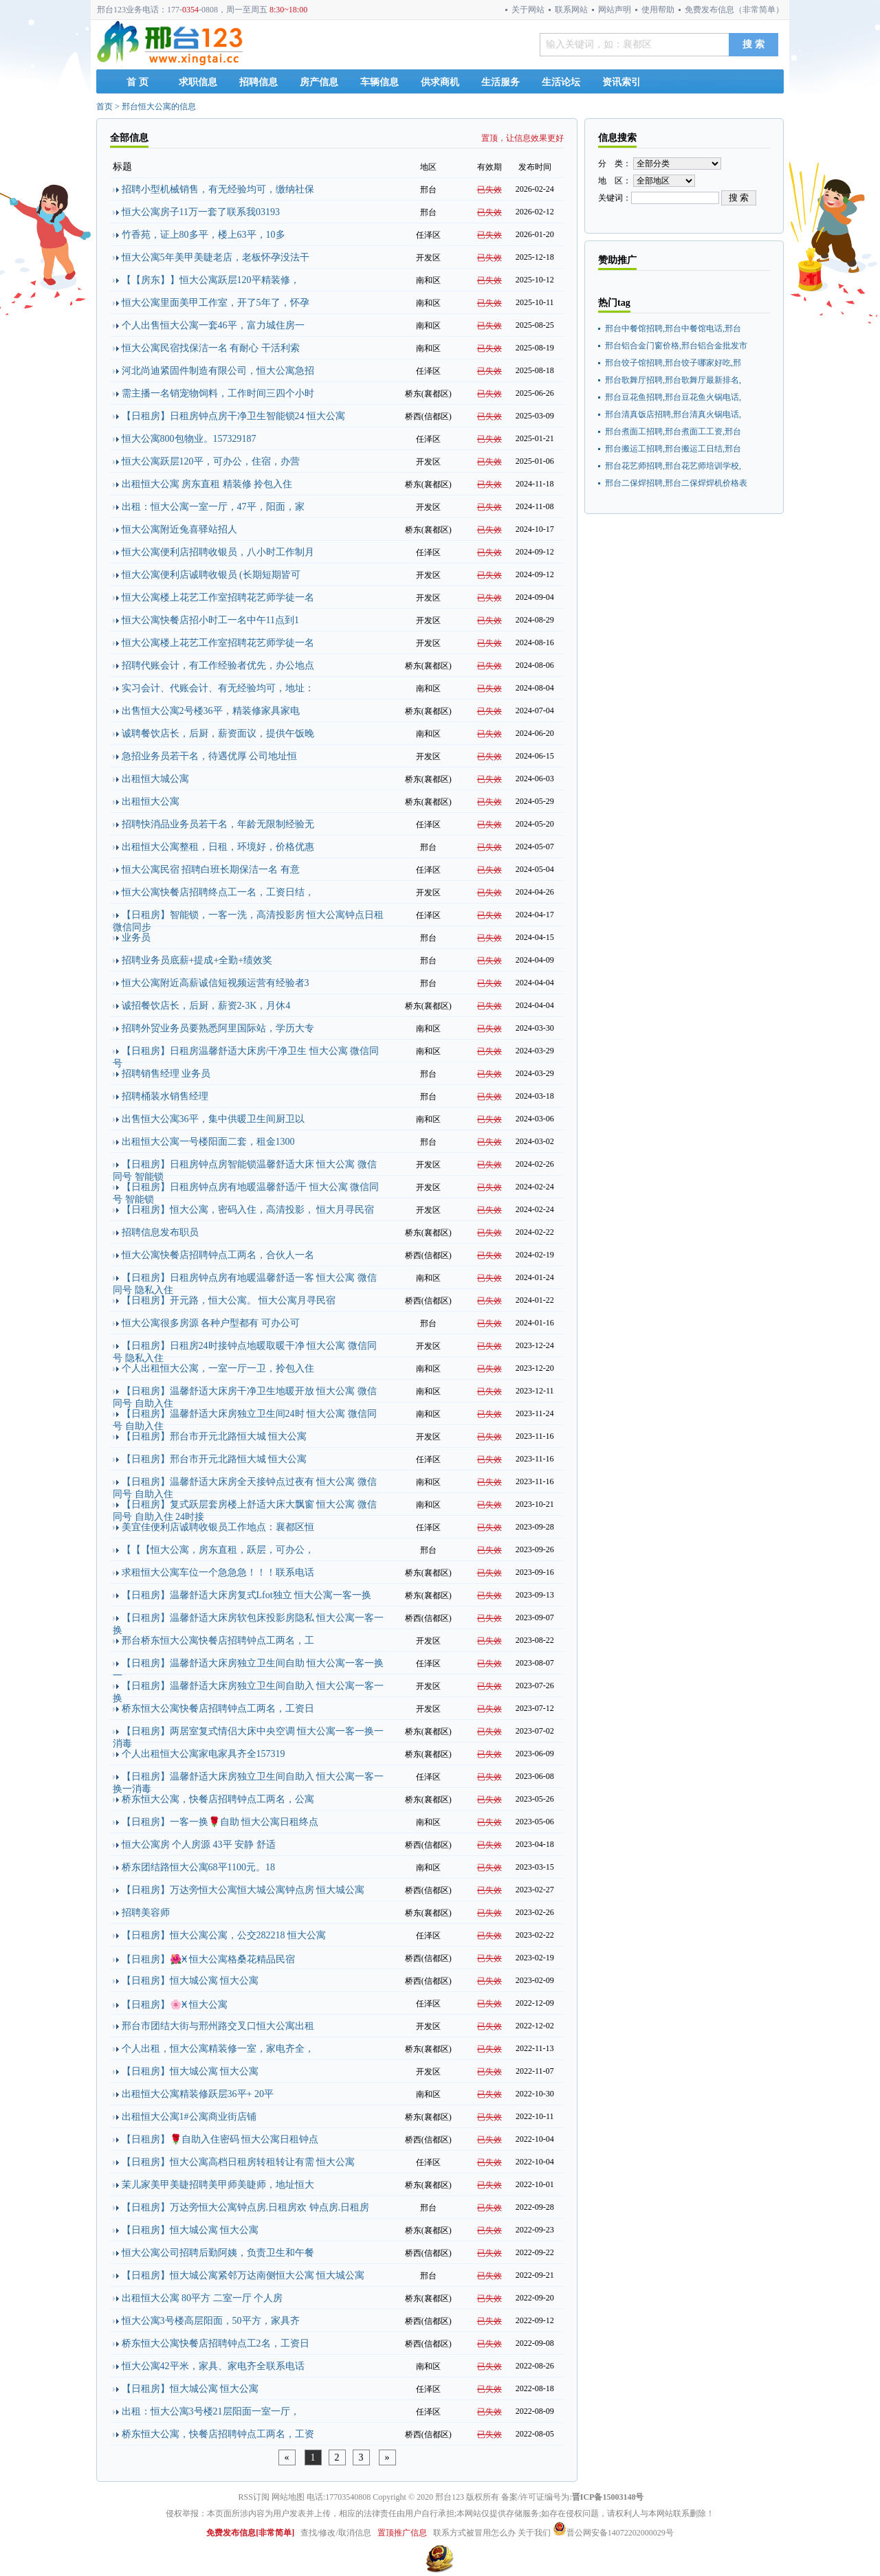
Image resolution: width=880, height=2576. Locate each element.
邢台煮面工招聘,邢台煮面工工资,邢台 (673, 431)
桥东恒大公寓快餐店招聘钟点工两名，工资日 (218, 1708)
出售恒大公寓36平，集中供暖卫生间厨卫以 (213, 1119)
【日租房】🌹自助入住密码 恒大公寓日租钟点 (220, 2139)
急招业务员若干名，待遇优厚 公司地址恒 (210, 756)
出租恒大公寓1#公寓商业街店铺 (189, 2117)
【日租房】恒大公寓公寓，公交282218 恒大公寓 (224, 1935)
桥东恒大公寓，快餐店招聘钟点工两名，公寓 (218, 1799)
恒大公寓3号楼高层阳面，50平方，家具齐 (211, 2321)
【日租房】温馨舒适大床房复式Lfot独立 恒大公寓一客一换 (247, 1595)
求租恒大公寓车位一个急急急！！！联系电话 (218, 1572)
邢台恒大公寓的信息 (159, 106)
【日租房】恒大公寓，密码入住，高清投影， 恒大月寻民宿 (248, 1210)
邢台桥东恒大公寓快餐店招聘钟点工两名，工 (218, 1640)
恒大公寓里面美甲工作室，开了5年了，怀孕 (215, 303)
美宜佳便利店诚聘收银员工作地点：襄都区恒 (218, 1527)
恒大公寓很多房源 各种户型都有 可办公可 (211, 1323)
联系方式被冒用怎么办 (474, 2533)
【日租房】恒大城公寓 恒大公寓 (190, 1980)
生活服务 (500, 82)
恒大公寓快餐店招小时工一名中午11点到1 (210, 620)
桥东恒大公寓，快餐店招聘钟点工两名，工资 (218, 2434)
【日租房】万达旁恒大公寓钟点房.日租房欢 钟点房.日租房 (246, 2207)
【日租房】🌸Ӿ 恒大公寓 (175, 2005)
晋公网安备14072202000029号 (613, 2533)
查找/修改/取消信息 (335, 2533)
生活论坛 (561, 82)
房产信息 (319, 82)
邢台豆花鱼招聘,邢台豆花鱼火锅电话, (673, 397)
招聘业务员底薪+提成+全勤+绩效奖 (197, 960)
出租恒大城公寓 (155, 779)
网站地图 (288, 2497)
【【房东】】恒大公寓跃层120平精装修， (211, 280)
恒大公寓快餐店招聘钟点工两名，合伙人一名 (218, 1255)
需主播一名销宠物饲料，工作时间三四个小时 (218, 393)
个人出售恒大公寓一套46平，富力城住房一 (213, 325)
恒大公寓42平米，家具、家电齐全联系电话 (213, 2366)
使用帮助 (657, 9)
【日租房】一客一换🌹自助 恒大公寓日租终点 (220, 1822)
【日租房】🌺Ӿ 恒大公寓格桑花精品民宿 (209, 1959)
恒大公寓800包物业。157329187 (189, 439)
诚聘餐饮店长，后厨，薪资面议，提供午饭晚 (218, 733)
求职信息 (198, 82)
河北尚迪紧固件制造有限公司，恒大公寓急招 (218, 371)
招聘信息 (258, 82)
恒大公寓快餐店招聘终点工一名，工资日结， (218, 892)
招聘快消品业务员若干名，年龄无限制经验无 (218, 824)
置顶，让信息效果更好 (522, 138)
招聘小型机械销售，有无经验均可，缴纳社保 (218, 189)
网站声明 (614, 9)
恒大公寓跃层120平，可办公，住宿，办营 (211, 461)
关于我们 (534, 2533)
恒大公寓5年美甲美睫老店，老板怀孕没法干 (215, 257)
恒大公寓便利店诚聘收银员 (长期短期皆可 (211, 575)
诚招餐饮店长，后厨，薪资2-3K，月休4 (206, 1005)
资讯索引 (621, 82)
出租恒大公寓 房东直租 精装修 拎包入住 (207, 484)
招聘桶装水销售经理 (165, 1096)
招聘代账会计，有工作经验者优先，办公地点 (218, 665)
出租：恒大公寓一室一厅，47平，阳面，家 (213, 507)
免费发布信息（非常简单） (734, 9)
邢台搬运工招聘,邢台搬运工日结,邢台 (673, 448)
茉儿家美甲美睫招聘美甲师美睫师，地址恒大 (218, 2185)
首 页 (137, 82)
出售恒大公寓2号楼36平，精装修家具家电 (211, 711)
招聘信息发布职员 (160, 1232)
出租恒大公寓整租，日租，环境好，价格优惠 (218, 847)
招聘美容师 (146, 1912)
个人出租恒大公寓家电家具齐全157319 (203, 1754)
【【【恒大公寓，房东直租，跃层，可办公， (218, 1550)
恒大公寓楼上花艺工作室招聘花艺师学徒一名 (218, 597)
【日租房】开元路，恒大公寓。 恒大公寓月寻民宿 (229, 1300)
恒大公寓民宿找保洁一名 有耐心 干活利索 (211, 348)
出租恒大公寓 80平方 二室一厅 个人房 (202, 2298)
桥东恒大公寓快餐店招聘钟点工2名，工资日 (215, 2343)
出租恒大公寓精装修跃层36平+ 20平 (198, 2094)
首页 (104, 106)
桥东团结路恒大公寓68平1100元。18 (198, 1867)
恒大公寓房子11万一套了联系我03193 (201, 212)
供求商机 (440, 82)
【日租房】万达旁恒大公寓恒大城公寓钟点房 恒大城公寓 (243, 1890)
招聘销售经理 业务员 (166, 1073)
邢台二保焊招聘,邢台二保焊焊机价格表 (676, 483)
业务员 (136, 937)
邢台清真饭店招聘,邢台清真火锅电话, (673, 414)
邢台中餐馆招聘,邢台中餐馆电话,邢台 (673, 328)
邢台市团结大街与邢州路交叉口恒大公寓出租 (218, 2026)
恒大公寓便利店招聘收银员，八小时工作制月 (218, 552)
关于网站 (528, 9)
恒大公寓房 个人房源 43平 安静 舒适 (199, 1844)
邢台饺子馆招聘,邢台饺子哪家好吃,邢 (673, 363)
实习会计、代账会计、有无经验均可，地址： (218, 688)
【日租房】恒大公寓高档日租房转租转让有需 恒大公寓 (238, 2162)
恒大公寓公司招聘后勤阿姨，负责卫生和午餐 (218, 2253)
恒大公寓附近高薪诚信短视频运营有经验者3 (215, 983)
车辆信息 (379, 82)
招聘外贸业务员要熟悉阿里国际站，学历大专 (218, 1028)
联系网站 (571, 9)
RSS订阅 (254, 2497)
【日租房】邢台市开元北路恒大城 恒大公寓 (214, 1436)
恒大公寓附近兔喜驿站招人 (179, 529)
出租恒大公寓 (150, 801)
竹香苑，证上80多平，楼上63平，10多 (203, 234)
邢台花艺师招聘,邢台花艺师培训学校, (673, 466)
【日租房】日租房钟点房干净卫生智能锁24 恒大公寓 (234, 416)
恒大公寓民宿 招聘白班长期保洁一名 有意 (211, 869)
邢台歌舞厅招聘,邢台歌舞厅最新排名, (673, 380)
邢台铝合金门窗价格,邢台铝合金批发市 (676, 345)
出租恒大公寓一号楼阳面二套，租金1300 (208, 1141)
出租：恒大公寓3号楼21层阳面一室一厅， (211, 2411)
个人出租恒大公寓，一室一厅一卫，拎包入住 (218, 1368)
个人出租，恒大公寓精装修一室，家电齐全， (218, 2048)
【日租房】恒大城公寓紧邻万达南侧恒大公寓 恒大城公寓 (243, 2275)
